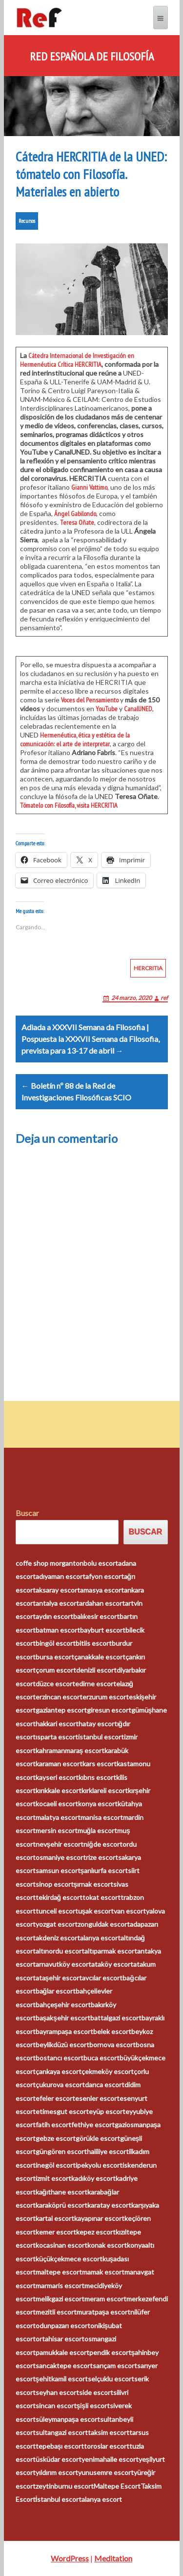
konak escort (107, 2245)
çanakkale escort (99, 1657)
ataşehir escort (59, 1978)
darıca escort (104, 2084)
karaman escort (59, 1763)
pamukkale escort (62, 2352)
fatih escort (53, 2124)
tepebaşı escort (60, 2446)
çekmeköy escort (107, 2071)
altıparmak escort (110, 1951)
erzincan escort (59, 1697)
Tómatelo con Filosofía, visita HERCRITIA (69, 805)
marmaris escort (60, 2285)
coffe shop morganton (49, 1563)
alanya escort (100, 1938)
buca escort (101, 2058)
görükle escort (98, 2138)
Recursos (27, 220)
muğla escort (98, 1830)
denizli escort (96, 1670)
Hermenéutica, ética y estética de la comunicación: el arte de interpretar (75, 739)
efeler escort (55, 2098)
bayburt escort (102, 1630)
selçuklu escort (111, 2379)
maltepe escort (59, 2272)
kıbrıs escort (97, 1777)
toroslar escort (106, 2446)
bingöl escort (56, 1643)
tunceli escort (57, 1911)
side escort (96, 2392)
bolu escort (100, 1563)
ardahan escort (102, 1603)
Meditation (113, 2558)
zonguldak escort (104, 1924)
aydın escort (54, 1616)
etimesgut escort (62, 2111)
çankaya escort (58, 2071)
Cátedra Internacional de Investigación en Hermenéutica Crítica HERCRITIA (77, 360)
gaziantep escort (61, 1710)
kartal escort (55, 2218)
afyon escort (104, 1576)
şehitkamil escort (62, 2379)
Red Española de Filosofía (92, 56)
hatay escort (98, 1723)
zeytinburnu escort (65, 2486)
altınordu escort (60, 1951)
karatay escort (109, 2205)
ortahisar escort (60, 2339)
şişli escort (93, 2405)
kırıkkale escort (58, 1790)
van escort (130, 1911)
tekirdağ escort (59, 1897)
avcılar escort (102, 1978)
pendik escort (110, 2352)
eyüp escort (107, 2111)
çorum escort (56, 1670)
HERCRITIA (148, 968)
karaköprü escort (61, 2205)
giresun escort (109, 1710)
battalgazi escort (116, 2018)
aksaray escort (58, 1590)
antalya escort (57, 1603)
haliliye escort (108, 2151)
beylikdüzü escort (62, 2044)
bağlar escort (56, 1991)
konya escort (98, 1803)
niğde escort (102, 1844)
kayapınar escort (99, 2218)
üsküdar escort (58, 2459)
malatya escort (58, 1817)
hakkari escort (57, 1723)
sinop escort (55, 1884)
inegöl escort (56, 2165)
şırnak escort (94, 1884)
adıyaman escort (60, 1576)
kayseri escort (57, 1777)
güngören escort (61, 2151)
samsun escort (58, 1870)
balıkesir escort (96, 1616)
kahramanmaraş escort (70, 1750)
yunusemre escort (106, 2472)
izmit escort (53, 2178)
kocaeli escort (57, 1803)
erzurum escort (105, 1697)
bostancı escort (59, 2058)
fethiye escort (93, 2124)
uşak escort (96, 1911)
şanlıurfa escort (104, 1870)
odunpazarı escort (63, 2325)
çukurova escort (60, 2084)
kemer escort (56, 2232)
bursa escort (55, 1657)
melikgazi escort (60, 2299)
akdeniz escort (58, 1938)
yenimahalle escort (110, 2459)
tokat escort (101, 1897)
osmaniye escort (61, 1857)
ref (164, 997)
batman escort (58, 1630)
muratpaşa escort (104, 2312)
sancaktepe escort (64, 2365)
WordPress (70, 2558)
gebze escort (56, 2138)
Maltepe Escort (117, 2486)
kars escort (99, 1763)
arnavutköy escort (63, 1964)
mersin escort (57, 1830)
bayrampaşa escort (65, 2031)
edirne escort (95, 1683)
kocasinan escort (61, 2245)
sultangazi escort (62, 2432)
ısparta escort (57, 1737)
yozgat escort (57, 1924)
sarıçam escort (115, 2365)
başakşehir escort (63, 2018)
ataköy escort (112, 1964)
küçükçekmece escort (69, 2259)
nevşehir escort (60, 1844)
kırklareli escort (104, 1790)
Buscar (27, 1513)
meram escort (105, 2299)
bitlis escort (94, 1643)
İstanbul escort (59, 2499)
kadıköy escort (93, 2178)
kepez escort (96, 2232)
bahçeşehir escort (63, 2004)
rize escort (102, 1857)
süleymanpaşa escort (68, 2419)
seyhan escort (57, 2392)
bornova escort (112, 2044)
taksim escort (108, 2432)
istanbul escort (101, 1737)
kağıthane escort (62, 2192)
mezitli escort (56, 2312)
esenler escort (97, 2098)
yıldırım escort (57, 2472)
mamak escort (103, 2272)
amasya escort (102, 1590)
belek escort (112, 2031)
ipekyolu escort (99, 2165)
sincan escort (56, 2405)
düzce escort (55, 1683)
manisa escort (102, 1817)
